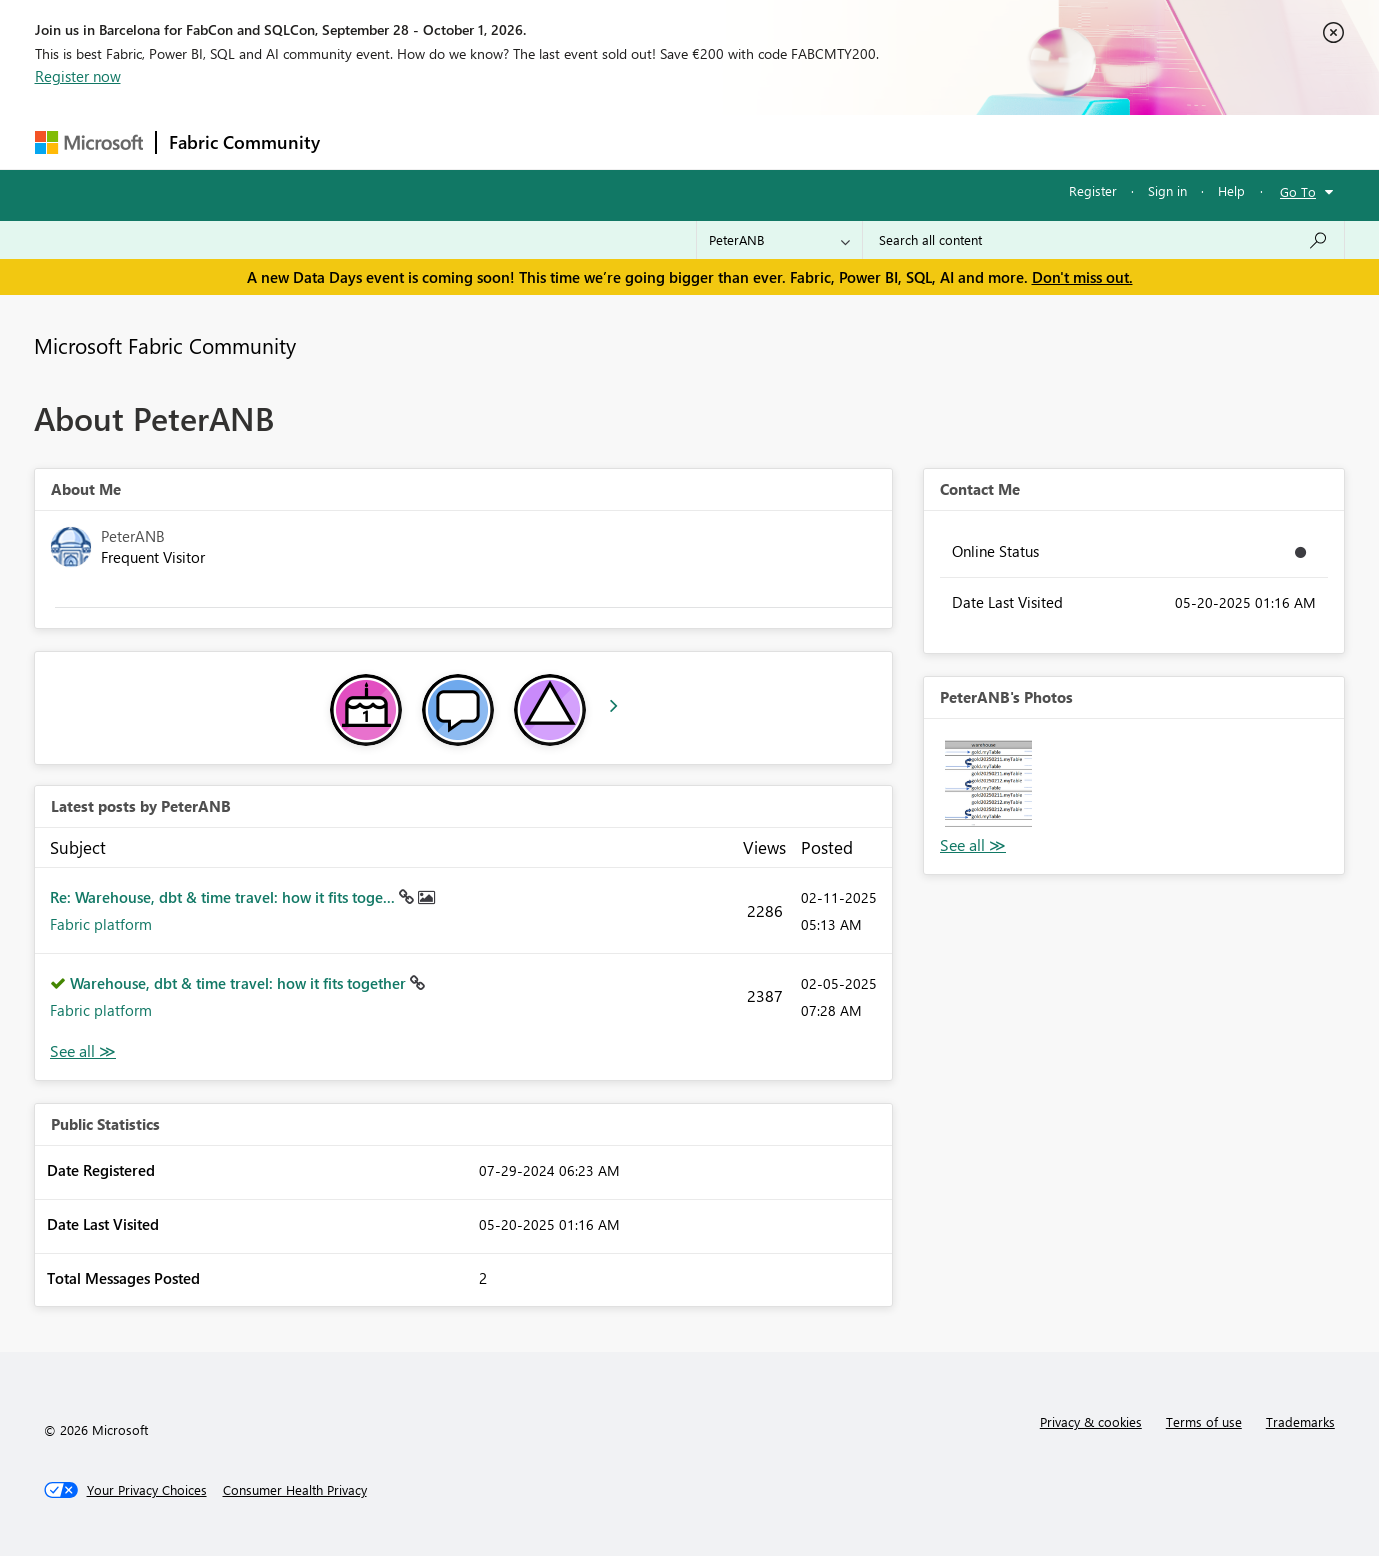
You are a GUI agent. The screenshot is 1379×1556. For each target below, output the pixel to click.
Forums (365, 141)
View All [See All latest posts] (83, 1051)
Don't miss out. (1082, 277)
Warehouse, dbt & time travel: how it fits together (240, 983)
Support (875, 141)
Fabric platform (101, 924)
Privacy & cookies (1091, 1421)
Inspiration (453, 141)
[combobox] (1103, 240)
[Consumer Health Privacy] (295, 1490)
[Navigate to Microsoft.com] (89, 142)
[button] (988, 783)
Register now (78, 76)
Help (1231, 190)
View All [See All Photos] (973, 845)
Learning (791, 141)
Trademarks (1300, 1421)
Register (1093, 190)
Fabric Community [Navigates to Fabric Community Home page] (244, 142)
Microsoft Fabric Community (165, 345)
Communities (624, 141)
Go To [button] (1298, 191)
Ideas (535, 141)
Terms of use (1204, 1421)
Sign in (1167, 190)
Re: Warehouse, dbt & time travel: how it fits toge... (224, 897)
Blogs (714, 141)
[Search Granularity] (779, 240)
